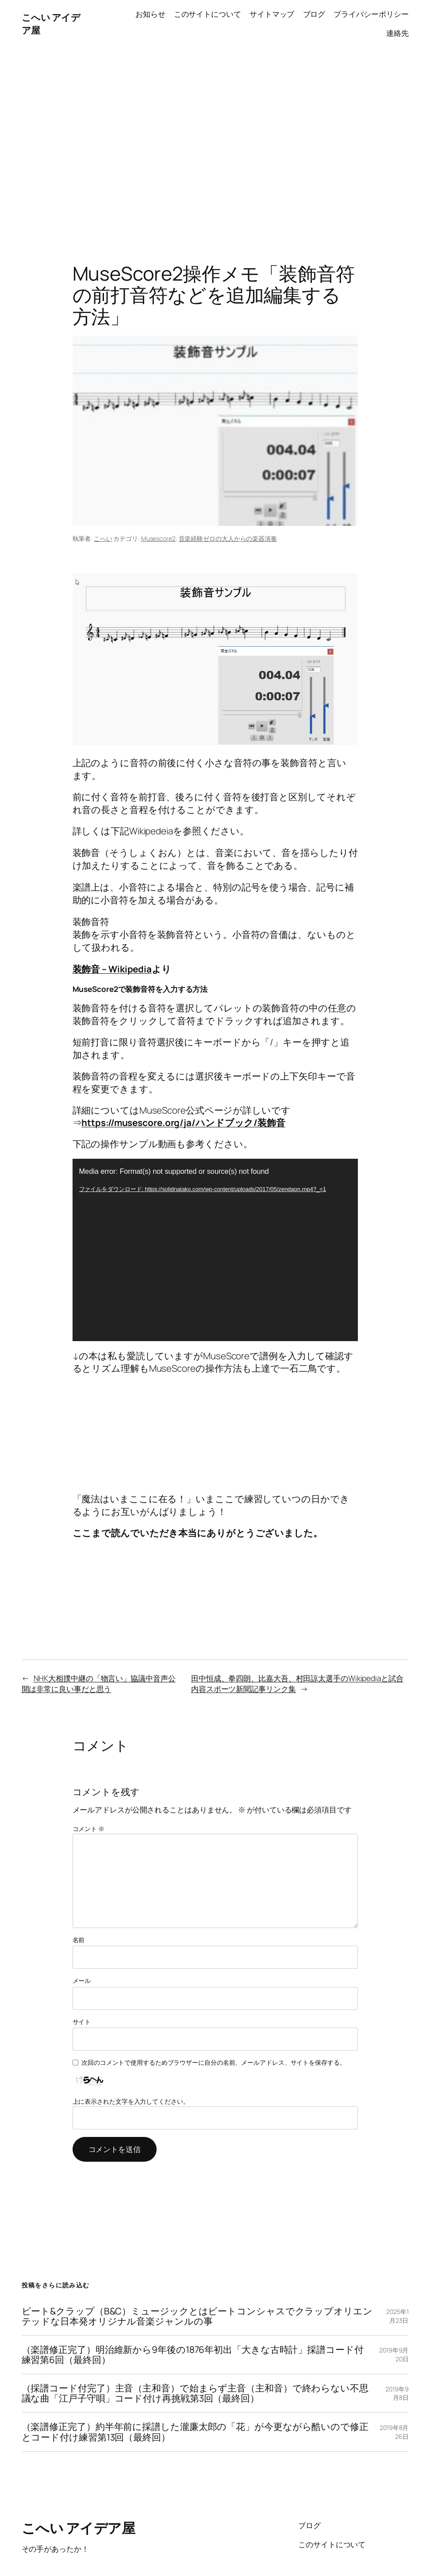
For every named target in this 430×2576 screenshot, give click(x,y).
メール (82, 1980)
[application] (215, 1250)
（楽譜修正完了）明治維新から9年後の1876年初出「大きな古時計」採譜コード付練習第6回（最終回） (193, 2355)
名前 (79, 1940)
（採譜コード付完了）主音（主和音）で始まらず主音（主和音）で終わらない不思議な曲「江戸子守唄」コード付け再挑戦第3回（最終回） (195, 2393)
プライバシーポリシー (371, 14)
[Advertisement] (215, 141)
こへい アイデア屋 (78, 2527)
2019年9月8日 (396, 2393)
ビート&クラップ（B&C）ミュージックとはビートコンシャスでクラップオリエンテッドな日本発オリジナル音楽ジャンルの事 (197, 2316)
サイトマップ (272, 14)
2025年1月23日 (397, 2316)
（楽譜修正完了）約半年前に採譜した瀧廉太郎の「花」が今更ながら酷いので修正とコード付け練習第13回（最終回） (195, 2432)
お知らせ (150, 14)
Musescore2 (158, 538)
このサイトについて (207, 14)
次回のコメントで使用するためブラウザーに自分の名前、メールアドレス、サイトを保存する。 (213, 2062)
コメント (88, 1828)
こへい (103, 538)
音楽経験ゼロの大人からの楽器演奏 (228, 538)
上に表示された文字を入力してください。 (131, 2101)
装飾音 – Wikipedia (112, 969)
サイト (82, 2021)
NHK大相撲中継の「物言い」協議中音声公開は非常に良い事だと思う (99, 1683)
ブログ (314, 14)
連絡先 (397, 33)
